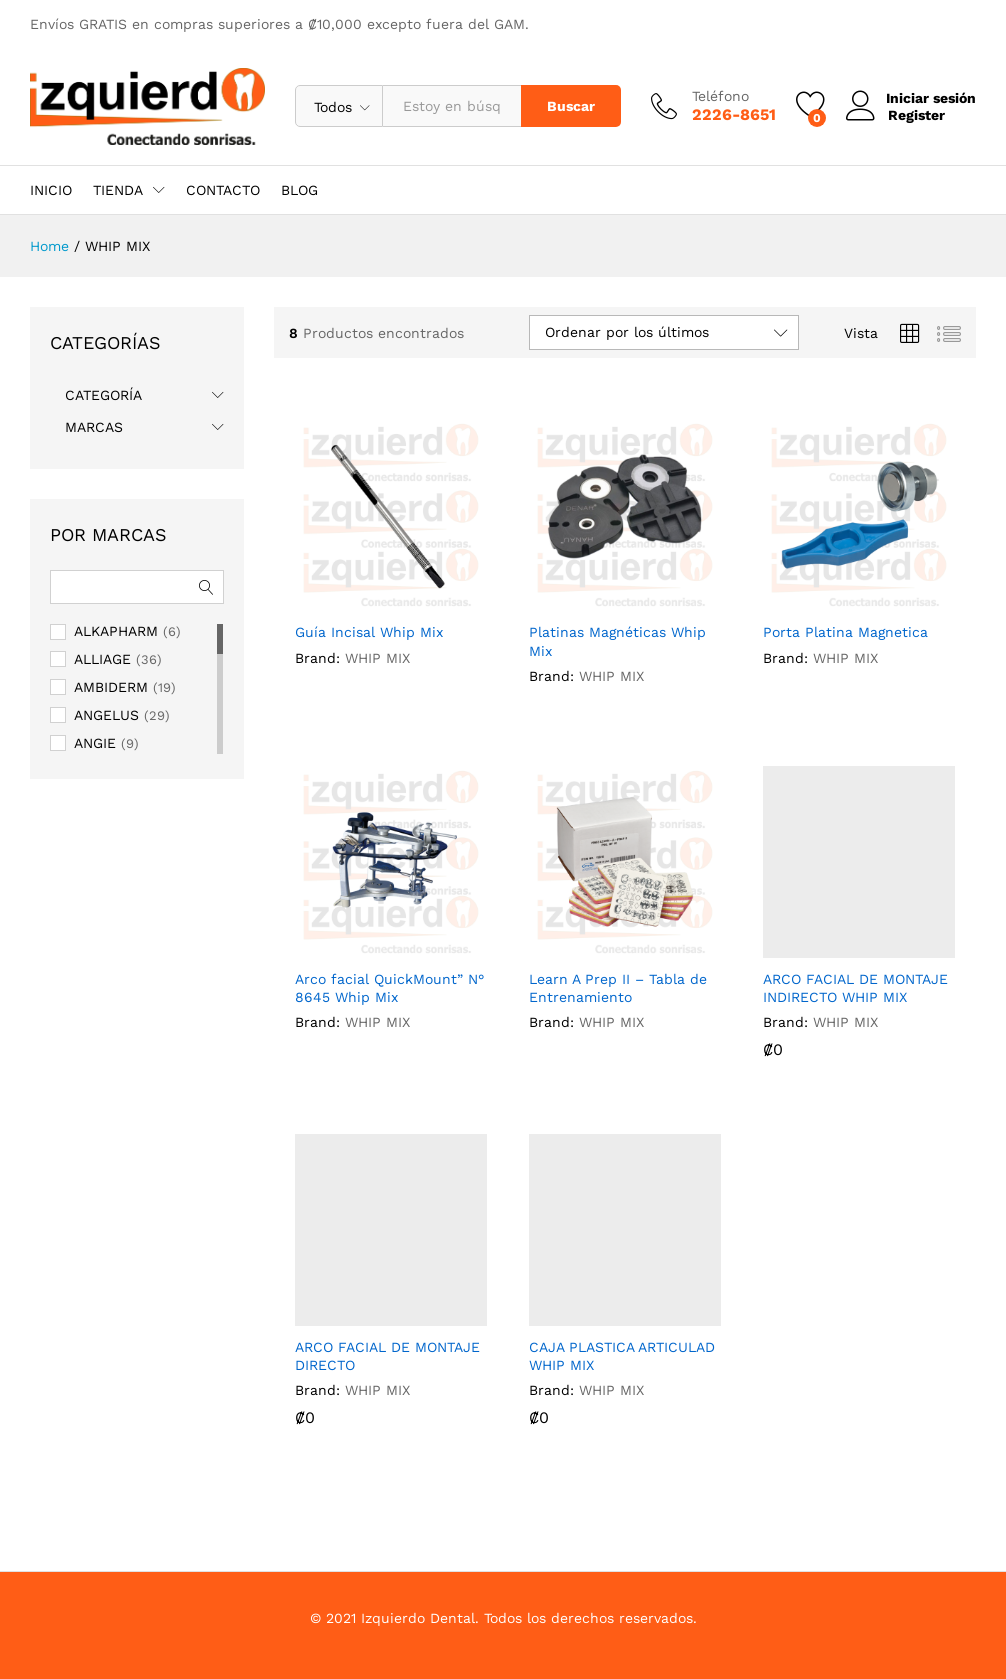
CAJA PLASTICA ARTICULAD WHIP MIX (622, 1356)
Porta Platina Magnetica (845, 632)
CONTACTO (223, 190)
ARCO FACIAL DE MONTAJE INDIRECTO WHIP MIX (855, 988)
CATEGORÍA (103, 395)
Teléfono (718, 96)
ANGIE (95, 743)
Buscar (569, 106)
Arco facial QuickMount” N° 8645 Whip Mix (389, 988)
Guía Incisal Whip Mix (369, 632)
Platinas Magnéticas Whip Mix (617, 641)
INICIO (51, 190)
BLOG (299, 190)
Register (914, 114)
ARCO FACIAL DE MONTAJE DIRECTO (387, 1356)
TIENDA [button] (118, 190)
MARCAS (94, 427)
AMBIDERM (111, 687)
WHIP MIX (377, 658)
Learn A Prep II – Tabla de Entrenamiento (618, 988)
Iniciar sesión (910, 98)
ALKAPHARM (116, 631)
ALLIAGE (102, 659)
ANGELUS (106, 715)
